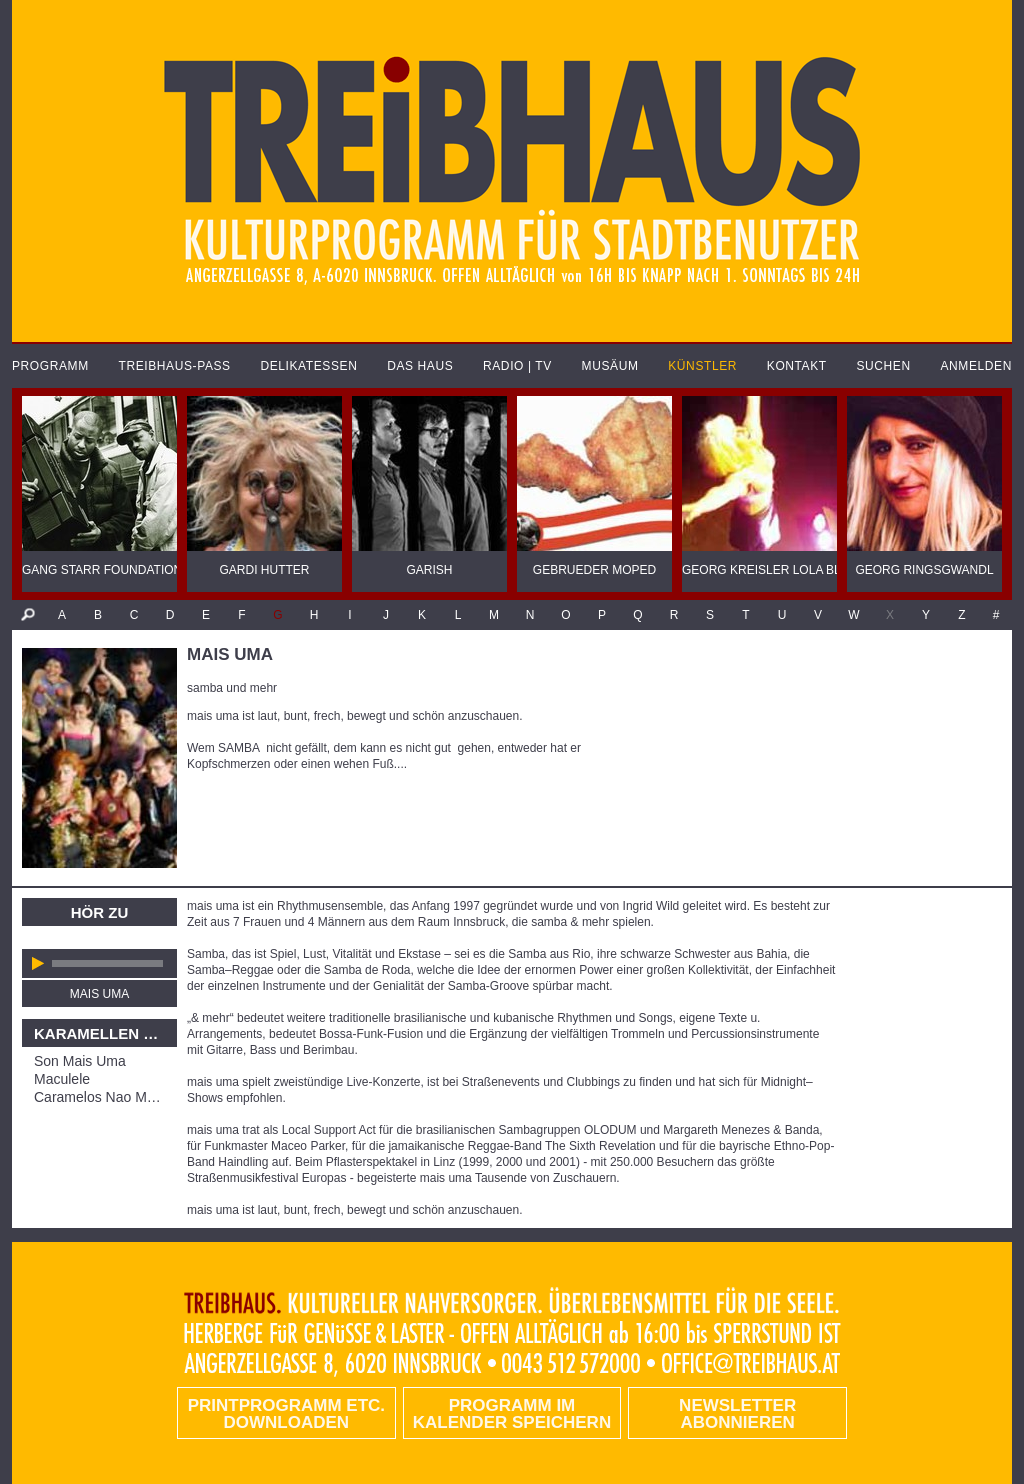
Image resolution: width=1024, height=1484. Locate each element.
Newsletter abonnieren (737, 1414)
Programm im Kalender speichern (512, 1414)
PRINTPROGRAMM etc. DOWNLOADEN (286, 1414)
